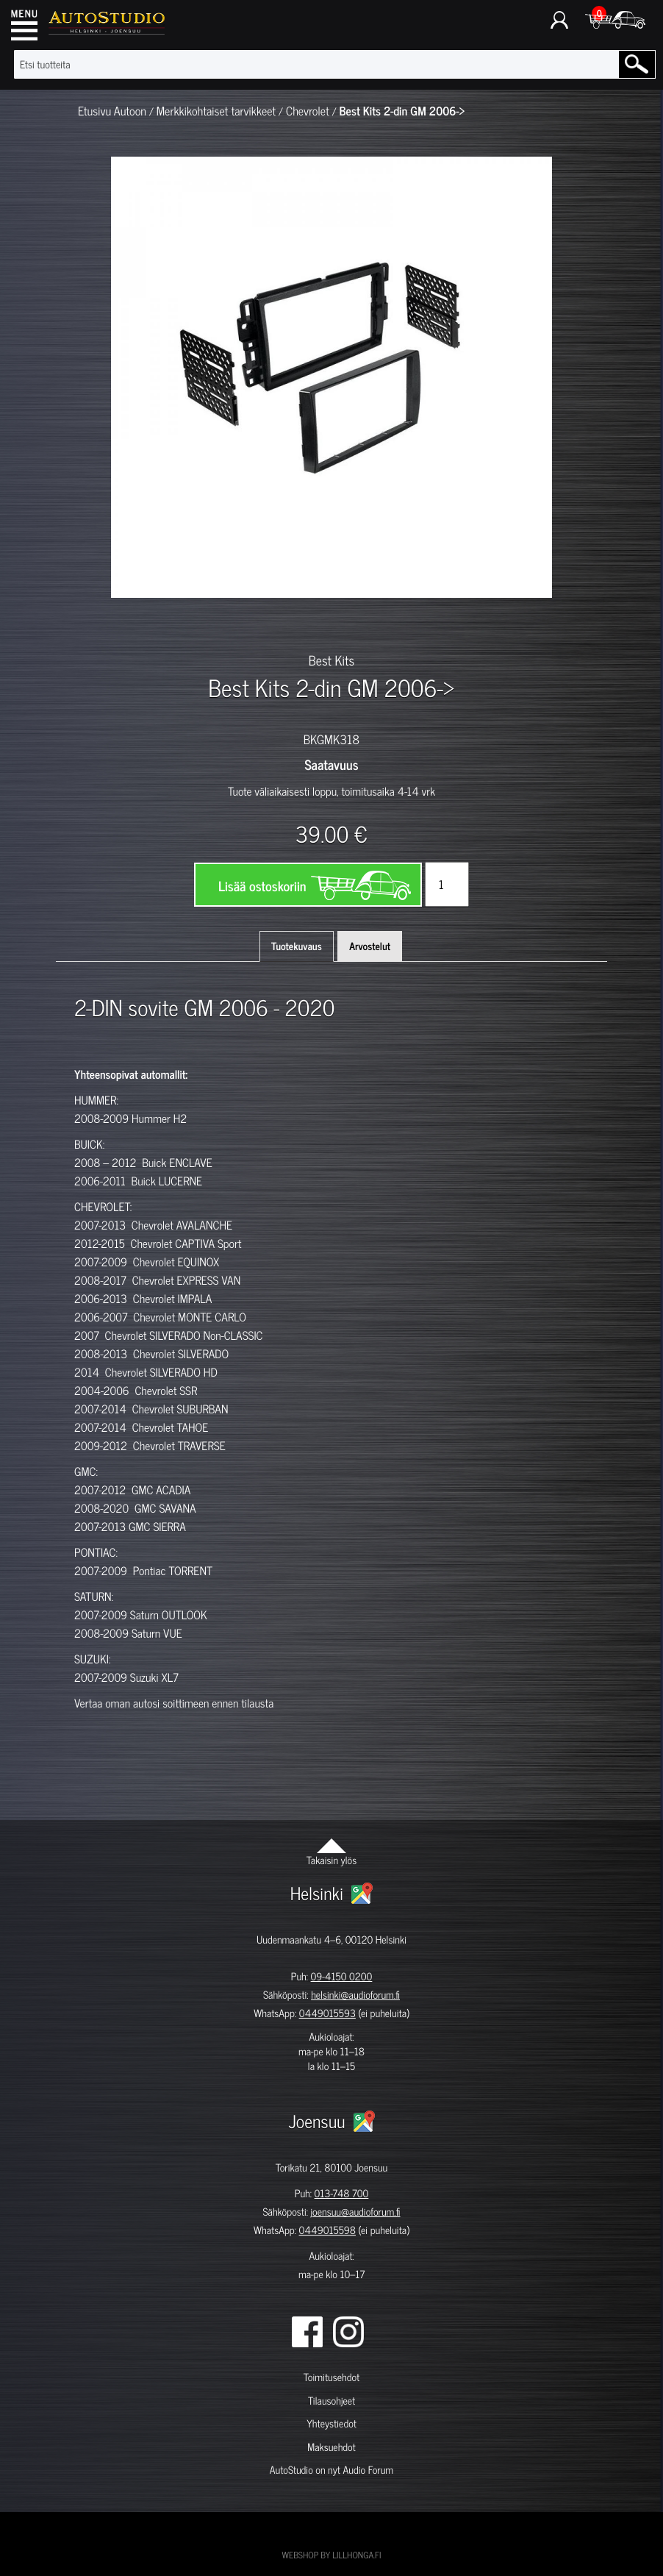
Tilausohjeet (331, 2400)
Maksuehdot (331, 2446)
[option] (144, 623)
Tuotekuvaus (296, 946)
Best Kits (331, 660)
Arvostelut (369, 946)
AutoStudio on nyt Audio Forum (331, 2469)
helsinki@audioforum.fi (355, 1994)
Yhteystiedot (331, 2423)
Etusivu (94, 111)
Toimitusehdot (331, 2377)
